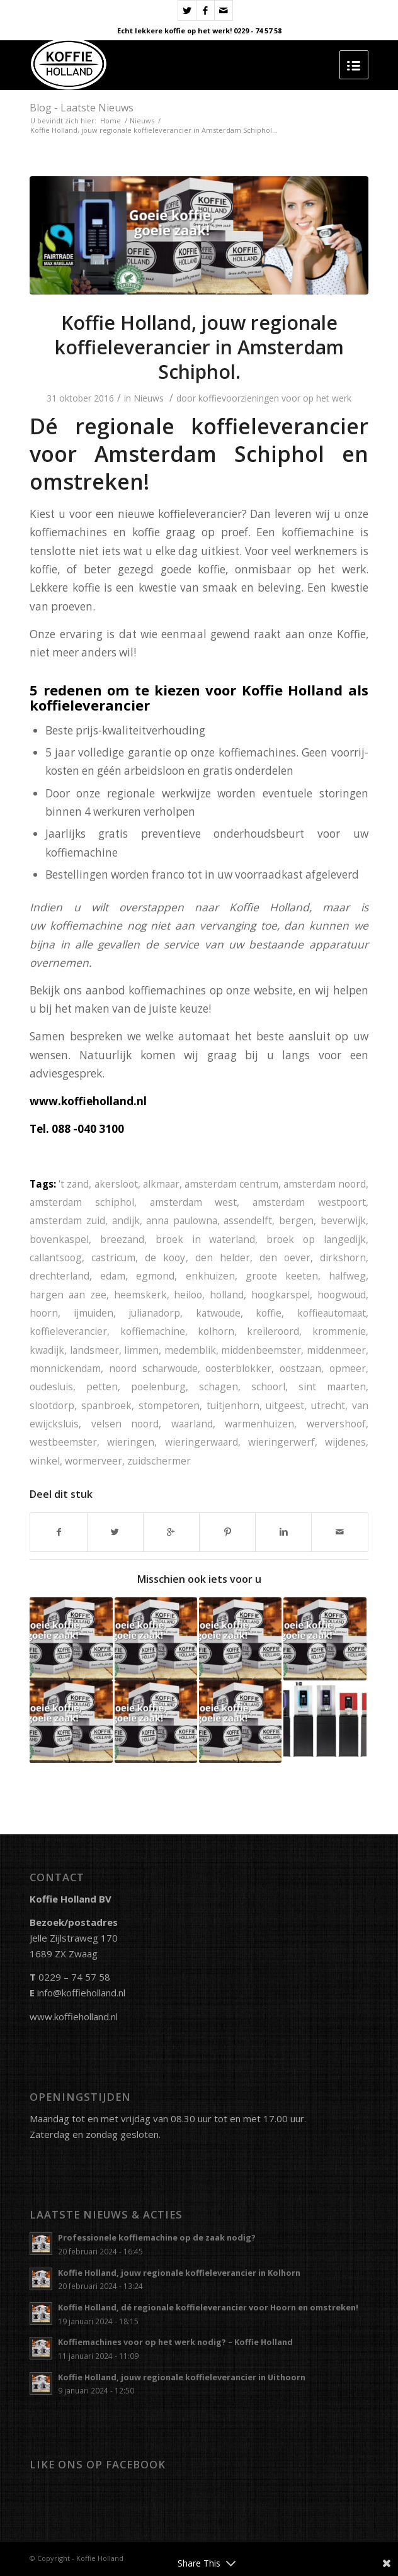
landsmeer (94, 1350)
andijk (126, 1220)
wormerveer (93, 1461)
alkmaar (161, 1184)
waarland (192, 1424)
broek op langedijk (315, 1239)
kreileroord (273, 1331)
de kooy (165, 1257)
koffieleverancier (68, 1331)
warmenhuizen (259, 1424)
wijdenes (345, 1442)
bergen (296, 1220)
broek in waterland (205, 1239)
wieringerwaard (201, 1442)
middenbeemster (261, 1350)
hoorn (44, 1313)
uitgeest (285, 1405)
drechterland (59, 1276)
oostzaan (300, 1368)
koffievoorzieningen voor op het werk (274, 398)
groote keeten (282, 1276)
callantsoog (56, 1257)
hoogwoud (341, 1295)
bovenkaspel (59, 1239)
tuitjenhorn (233, 1405)
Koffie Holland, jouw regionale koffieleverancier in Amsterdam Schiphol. (199, 347)
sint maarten (332, 1386)
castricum (113, 1257)
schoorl (268, 1386)
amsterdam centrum (231, 1184)
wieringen (130, 1442)
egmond (155, 1276)
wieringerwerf (281, 1442)
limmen (141, 1350)
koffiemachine (152, 1331)
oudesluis (51, 1386)
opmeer (347, 1368)
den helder (222, 1257)
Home (110, 120)
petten (102, 1386)
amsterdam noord (324, 1184)
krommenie (339, 1331)
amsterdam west (193, 1202)
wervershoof (336, 1424)
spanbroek (106, 1405)
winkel (45, 1461)
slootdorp (52, 1405)
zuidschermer (159, 1461)
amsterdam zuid (67, 1220)
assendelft (248, 1220)
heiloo (188, 1295)
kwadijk (47, 1350)
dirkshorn (343, 1257)
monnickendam (65, 1368)
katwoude (218, 1313)
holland (227, 1295)
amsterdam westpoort (309, 1202)
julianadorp (154, 1313)
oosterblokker (238, 1368)
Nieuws (142, 120)
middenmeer (336, 1350)
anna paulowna (181, 1220)
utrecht (328, 1405)
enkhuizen (210, 1276)
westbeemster (63, 1442)
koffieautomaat (331, 1313)
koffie (268, 1313)
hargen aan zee (68, 1295)
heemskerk (140, 1295)
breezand (122, 1239)
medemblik (190, 1350)
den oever (284, 1257)
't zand (74, 1184)
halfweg (347, 1276)
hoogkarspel (280, 1295)
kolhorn (216, 1331)
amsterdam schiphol (82, 1202)
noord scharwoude (153, 1368)
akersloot (116, 1184)
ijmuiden (93, 1313)
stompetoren (169, 1405)
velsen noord (125, 1424)
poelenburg (158, 1386)
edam (112, 1276)
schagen (218, 1386)
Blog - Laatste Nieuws (82, 108)
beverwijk (343, 1220)
